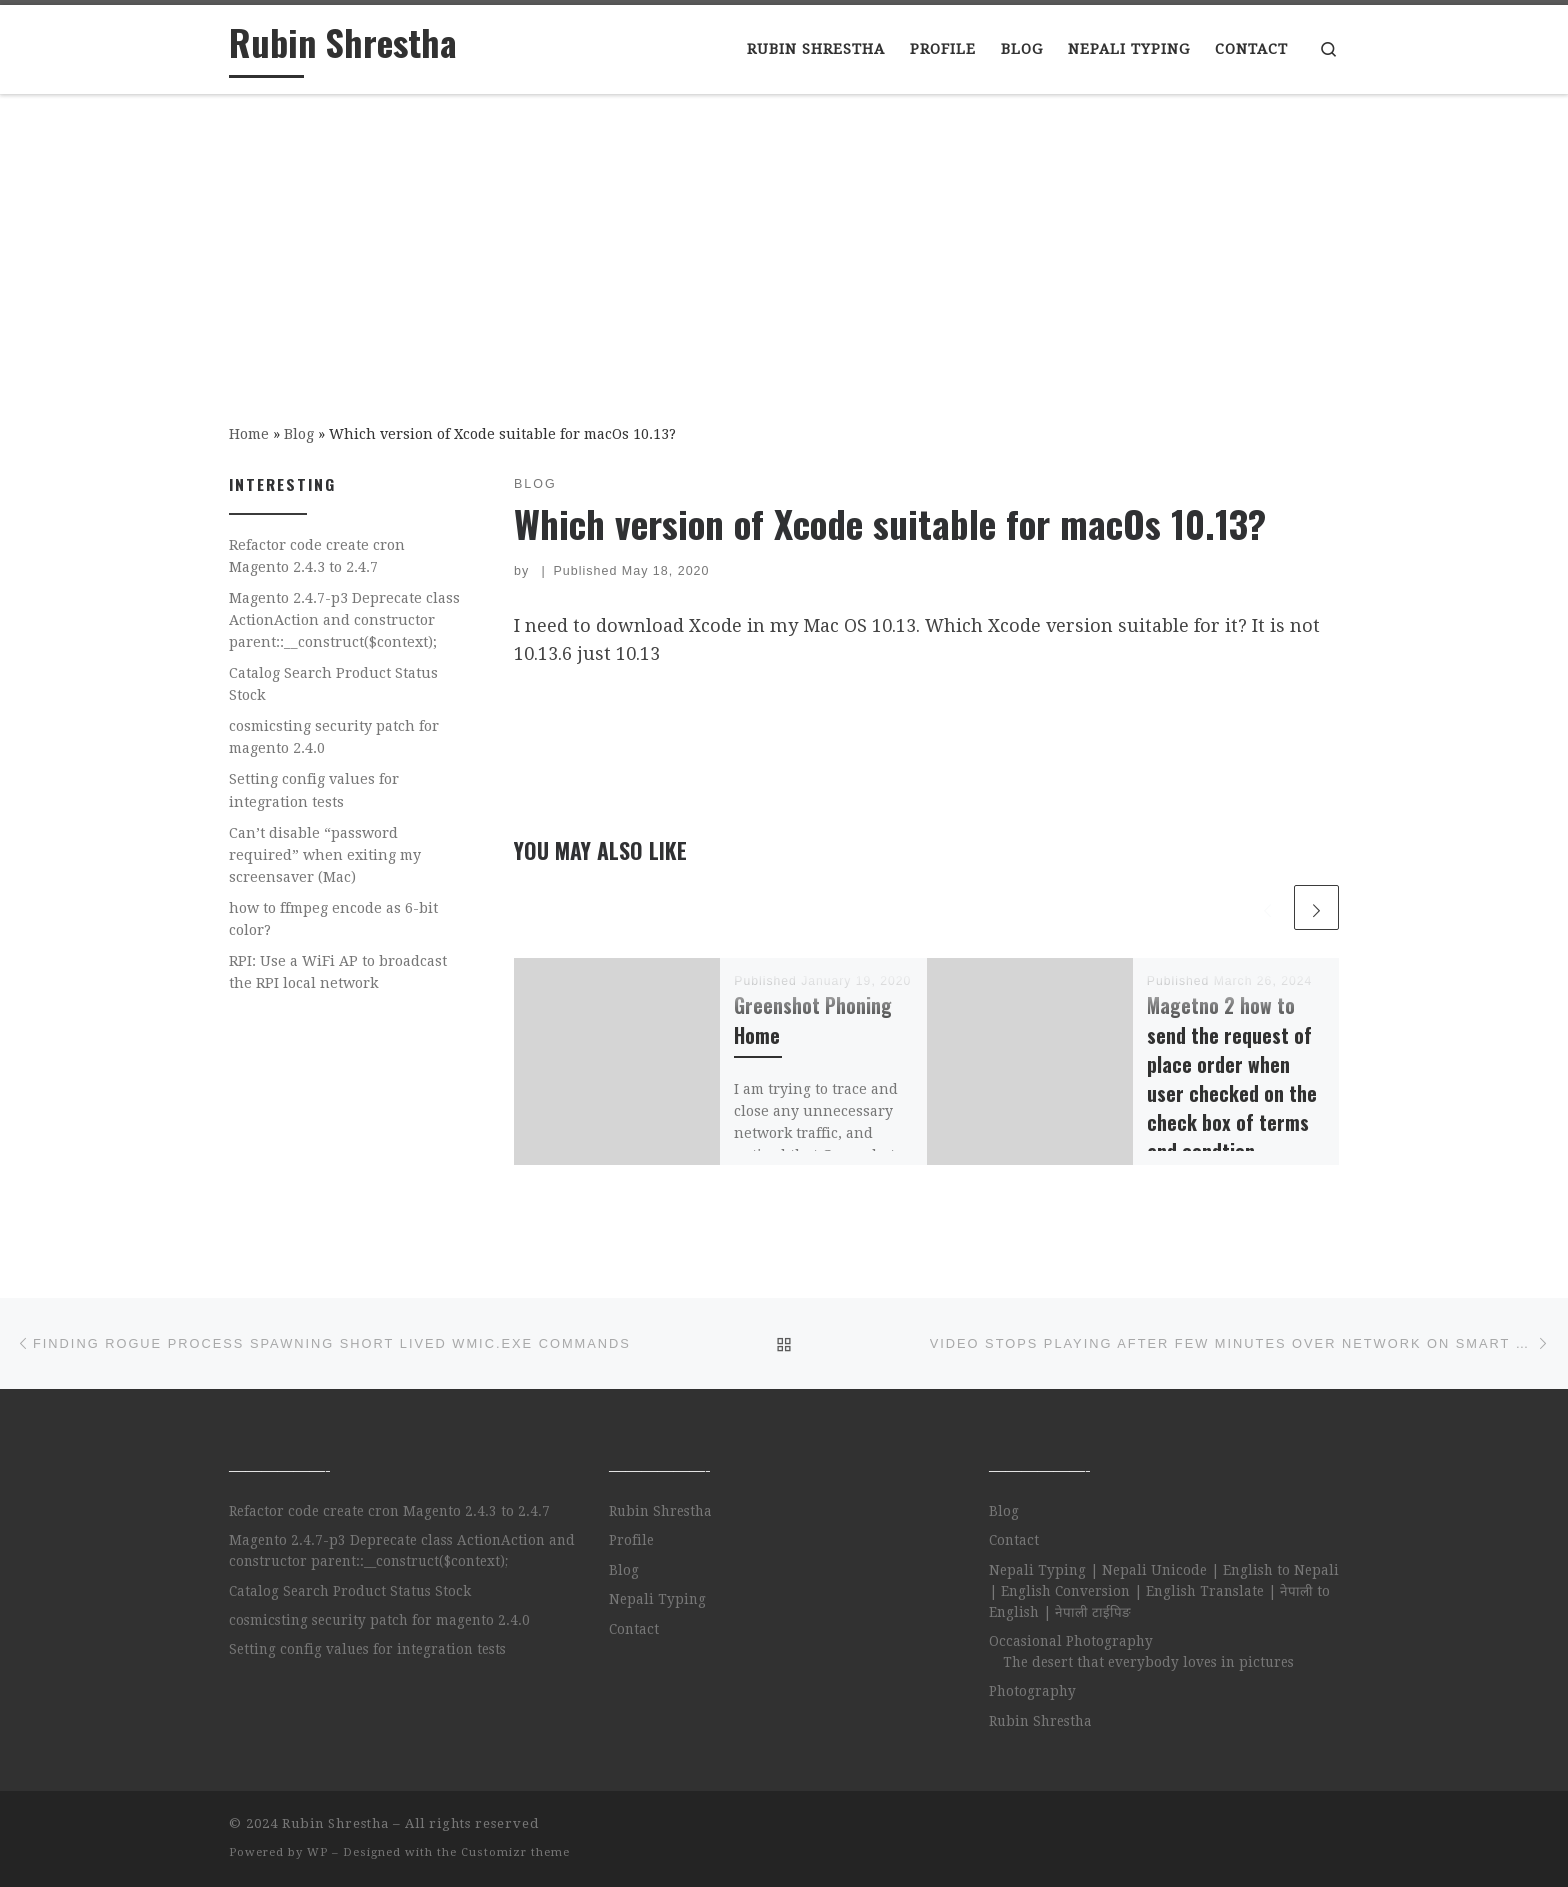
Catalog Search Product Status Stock (333, 684)
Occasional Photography (1071, 1641)
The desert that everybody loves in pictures (1148, 1662)
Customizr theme (515, 1852)
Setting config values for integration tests (314, 790)
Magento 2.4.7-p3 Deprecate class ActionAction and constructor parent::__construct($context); (344, 620)
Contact (634, 1629)
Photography (1032, 1691)
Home (249, 434)
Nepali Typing (657, 1599)
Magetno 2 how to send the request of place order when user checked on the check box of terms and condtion (1232, 1078)
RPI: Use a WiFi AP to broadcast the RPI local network (338, 972)
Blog (299, 434)
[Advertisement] (784, 245)
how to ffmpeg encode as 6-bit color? (333, 919)
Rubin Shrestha (660, 1511)
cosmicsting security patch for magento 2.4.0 (334, 737)
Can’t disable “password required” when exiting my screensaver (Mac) (325, 855)
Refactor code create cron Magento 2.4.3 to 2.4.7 (317, 556)
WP (317, 1852)
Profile (631, 1540)
